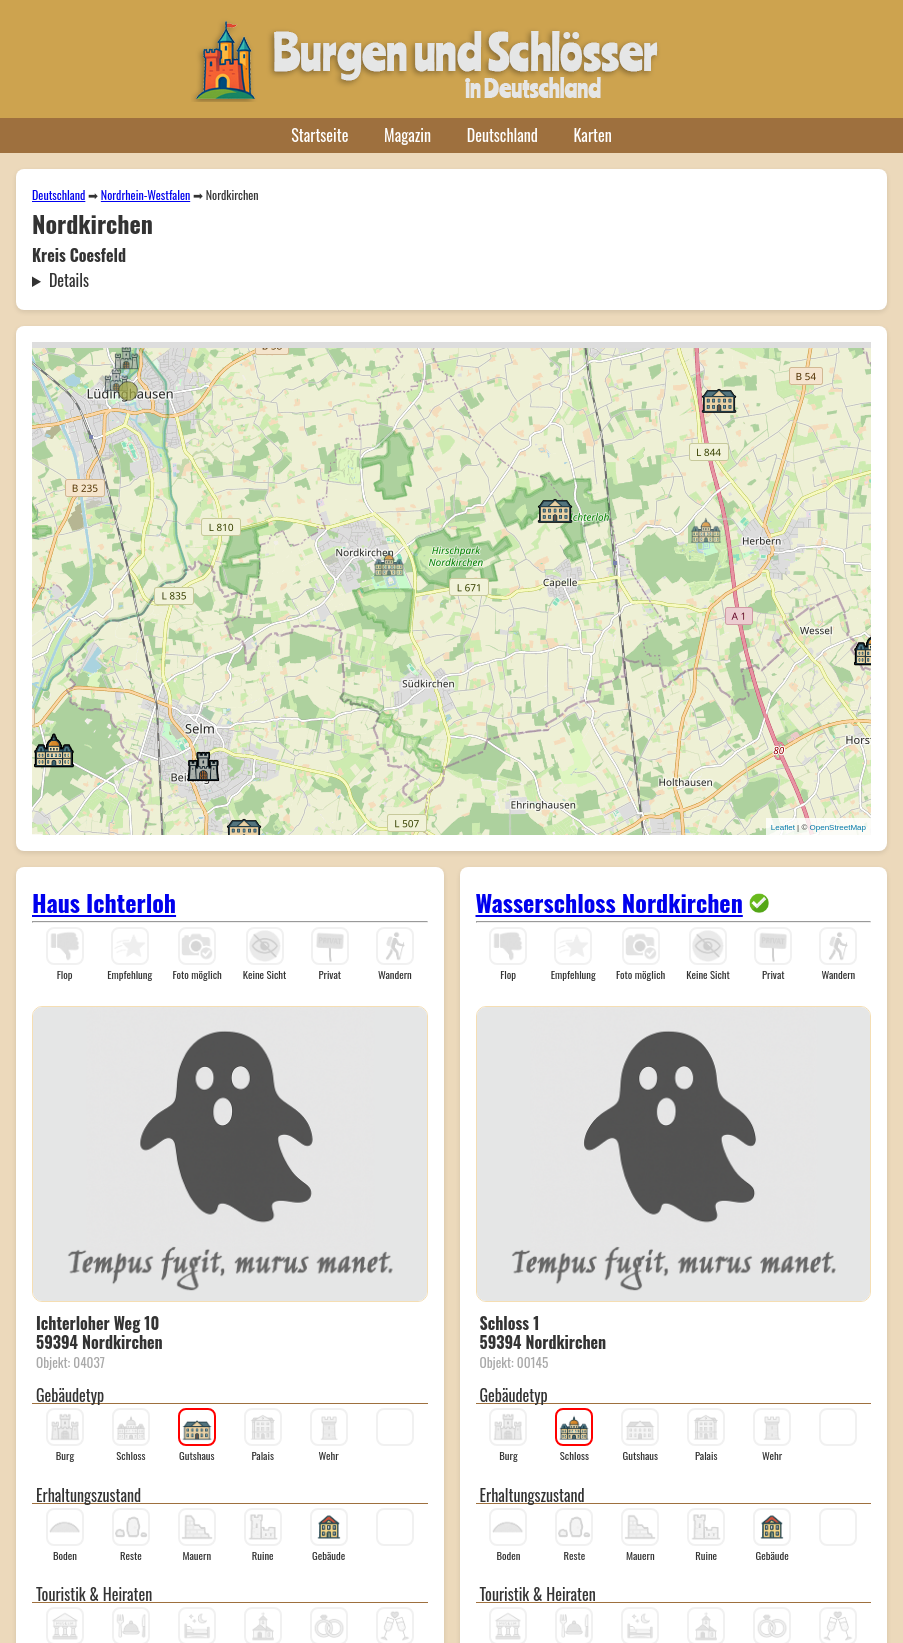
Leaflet (783, 827)
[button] (126, 357)
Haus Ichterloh (104, 902)
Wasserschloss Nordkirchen (609, 902)
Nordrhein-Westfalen (145, 194)
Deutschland (502, 135)
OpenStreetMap (838, 827)
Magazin (407, 135)
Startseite (319, 135)
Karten (593, 135)
